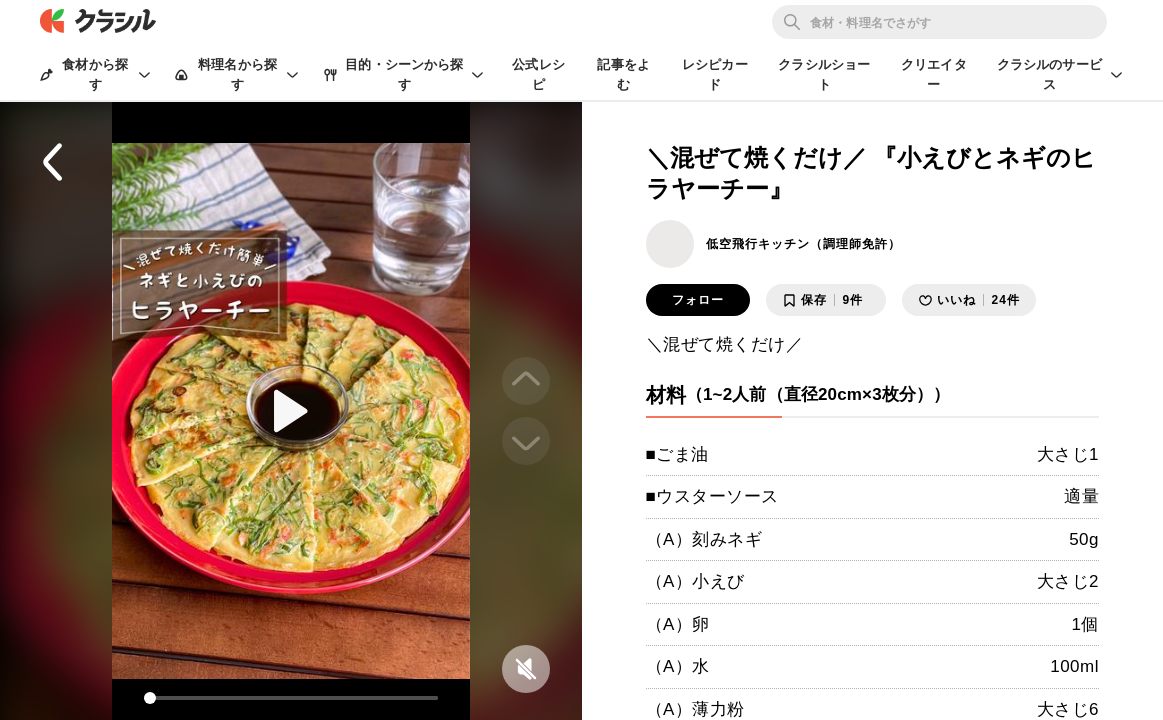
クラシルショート (824, 74)
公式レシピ (538, 74)
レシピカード (715, 74)
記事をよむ (623, 74)
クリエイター (934, 74)
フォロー (698, 300)
